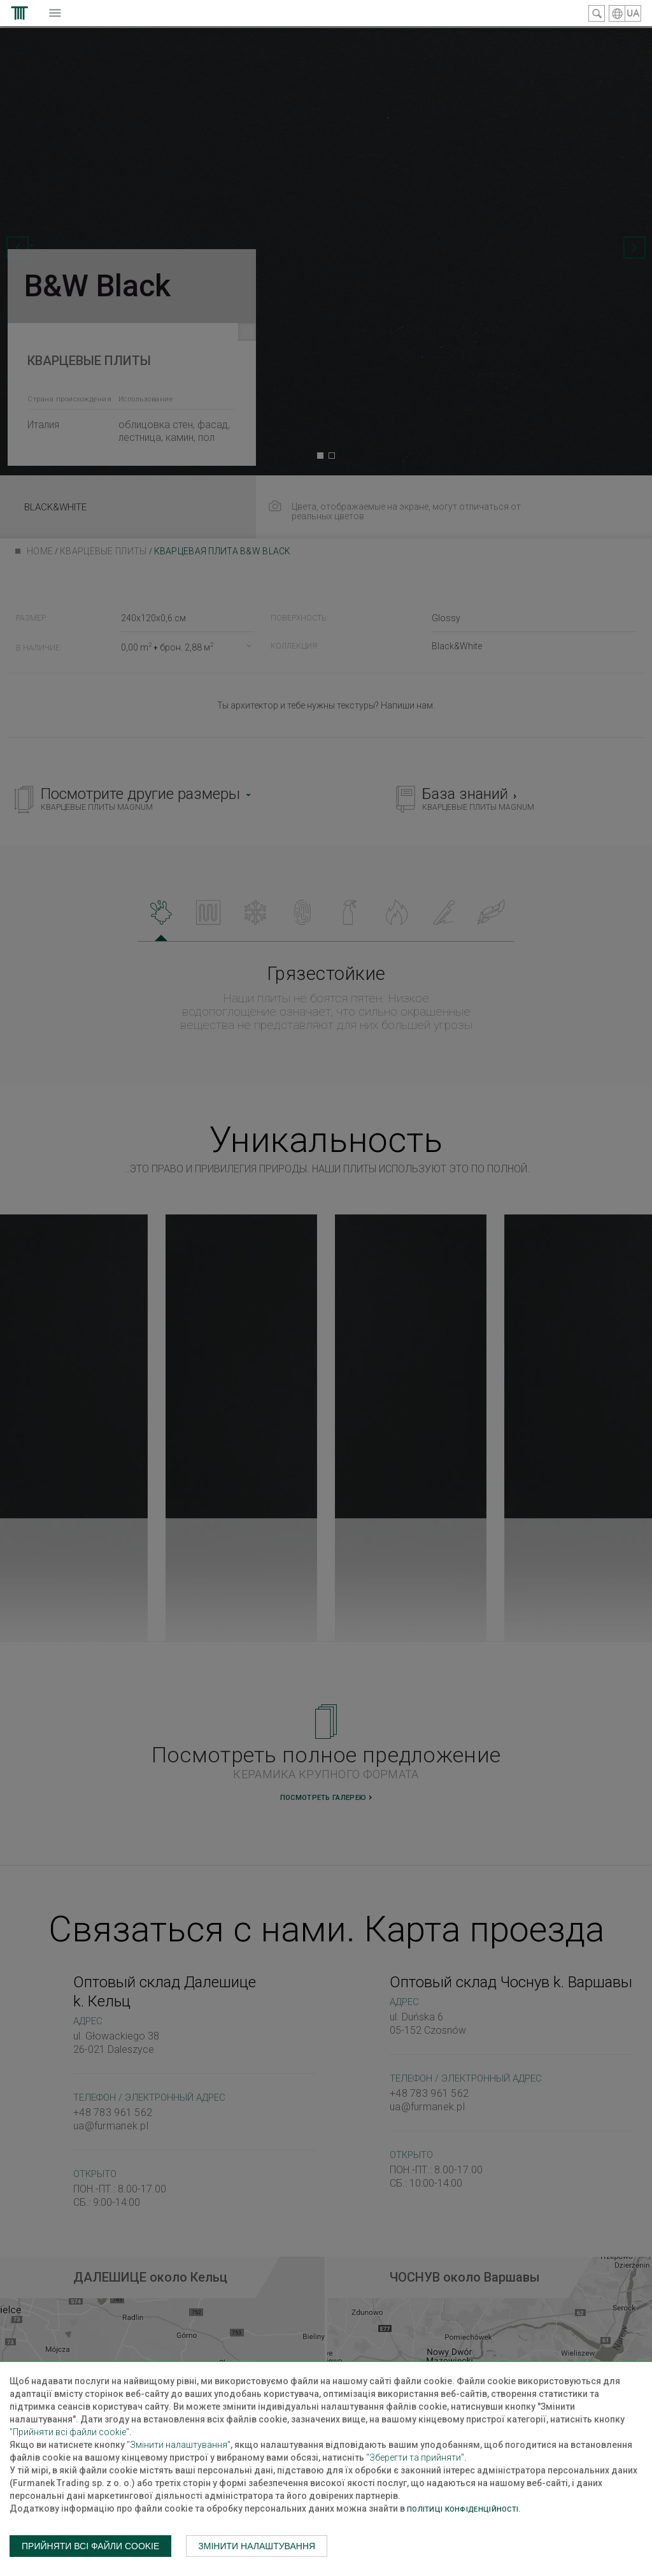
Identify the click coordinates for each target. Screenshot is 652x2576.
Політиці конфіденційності (462, 2509)
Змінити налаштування (256, 2546)
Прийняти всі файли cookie (90, 2546)
